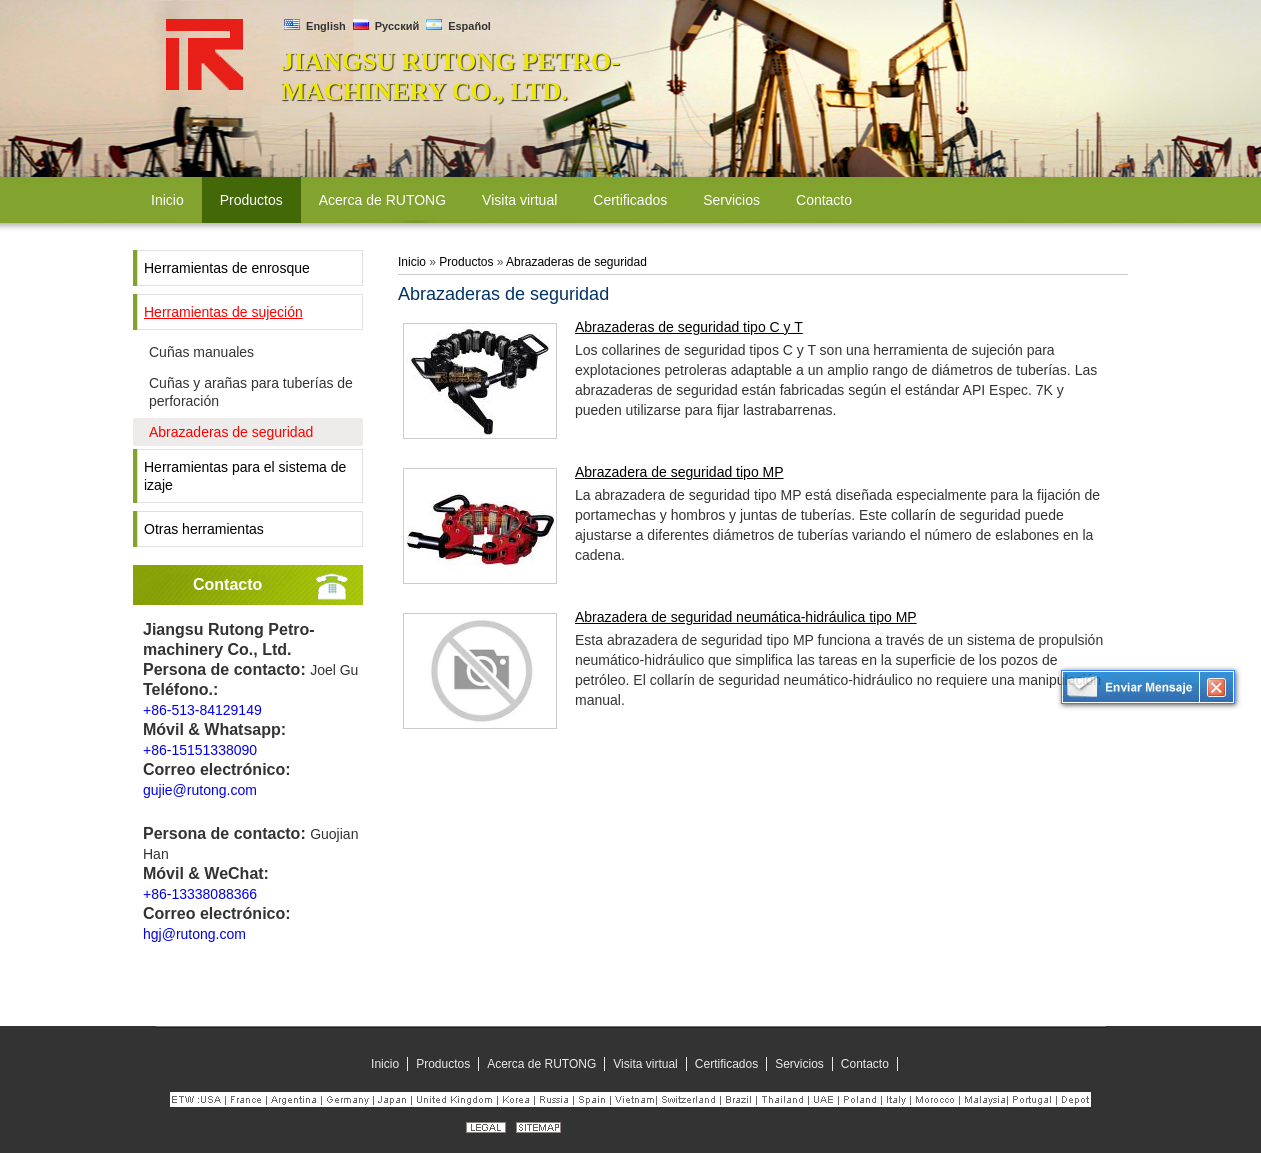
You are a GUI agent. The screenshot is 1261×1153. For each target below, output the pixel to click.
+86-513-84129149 (202, 710)
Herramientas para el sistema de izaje (245, 476)
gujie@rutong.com (200, 790)
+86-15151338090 (200, 750)
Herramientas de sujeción (223, 312)
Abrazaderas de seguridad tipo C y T (689, 327)
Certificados (726, 1064)
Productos (466, 262)
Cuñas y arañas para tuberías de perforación (251, 392)
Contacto (227, 584)
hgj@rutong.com (194, 934)
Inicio (412, 262)
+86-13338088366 (200, 894)
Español (458, 26)
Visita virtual (645, 1064)
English (315, 26)
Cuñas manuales (201, 352)
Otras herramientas (204, 529)
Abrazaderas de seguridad (231, 432)
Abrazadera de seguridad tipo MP (679, 472)
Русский (386, 26)
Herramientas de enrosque (227, 268)
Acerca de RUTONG (541, 1064)
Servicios (799, 1064)
